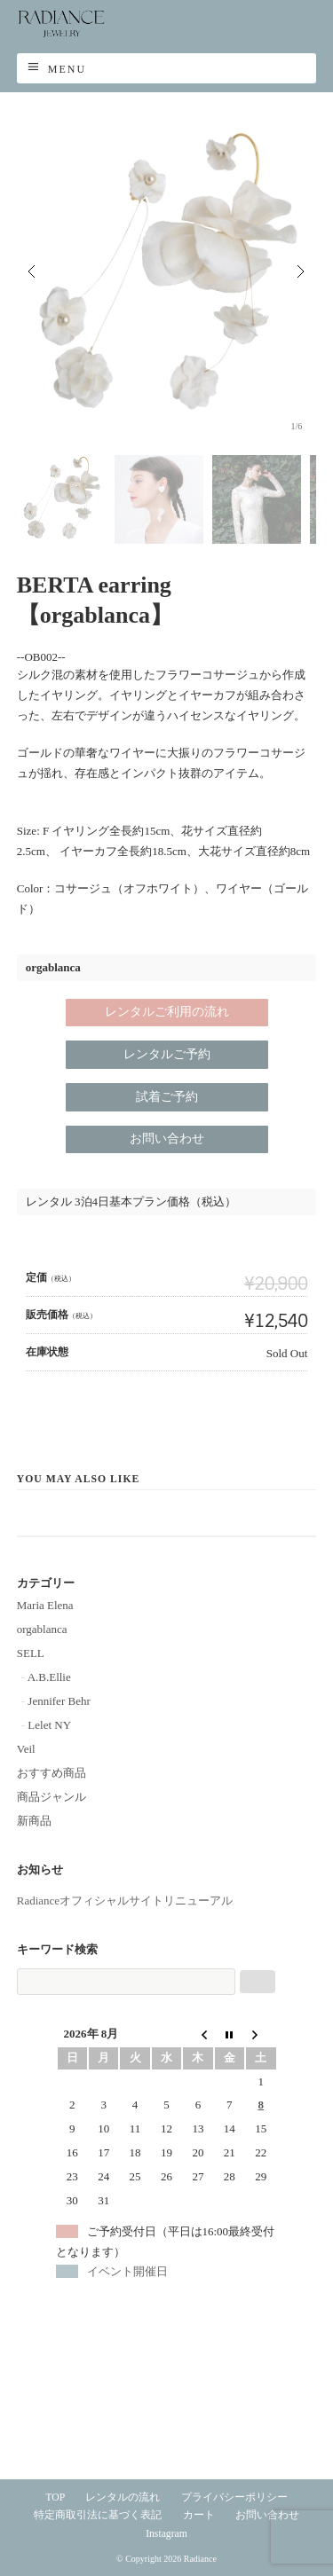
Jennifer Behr (59, 1701)
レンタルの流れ (122, 2497)
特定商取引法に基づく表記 (98, 2515)
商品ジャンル (51, 1796)
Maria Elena (45, 1605)
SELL (30, 1653)
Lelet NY (49, 1725)
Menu (67, 69)
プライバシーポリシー (234, 2497)
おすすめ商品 (51, 1772)
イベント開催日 (127, 2271)
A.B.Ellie (49, 1677)
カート (199, 2515)
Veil (26, 1748)
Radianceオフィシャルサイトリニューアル (125, 1900)
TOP (55, 2497)
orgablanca (42, 1629)
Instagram (166, 2534)
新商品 (34, 1820)
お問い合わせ (267, 2515)
